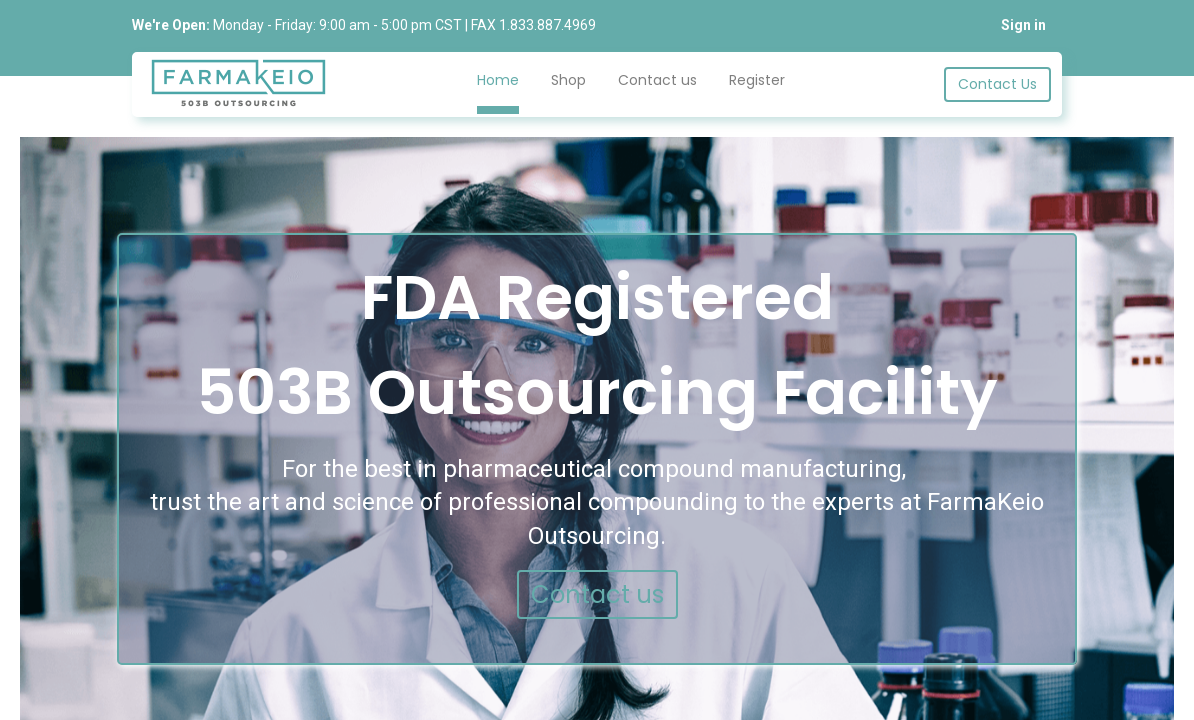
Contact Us (997, 84)
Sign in (1023, 25)
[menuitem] (498, 85)
